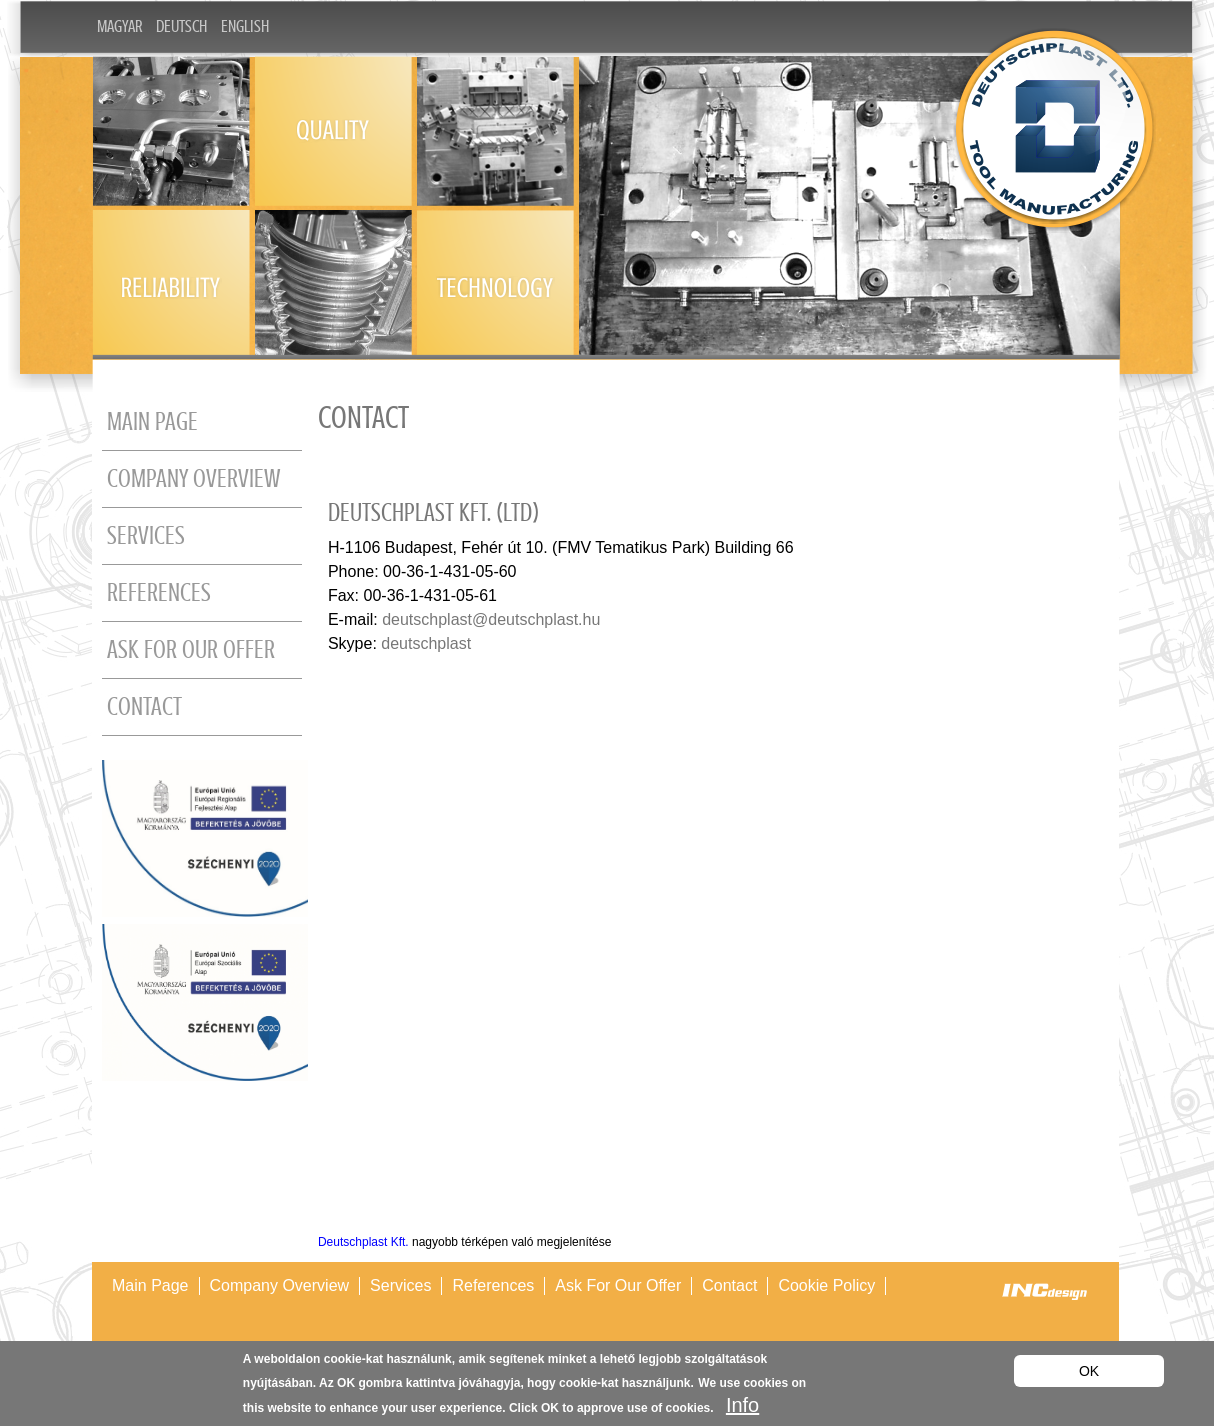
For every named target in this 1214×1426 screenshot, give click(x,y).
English (245, 26)
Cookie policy (826, 1285)
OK (1089, 1371)
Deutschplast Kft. (363, 1242)
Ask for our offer (191, 650)
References (159, 593)
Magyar (119, 26)
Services (146, 536)
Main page (152, 422)
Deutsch (181, 26)
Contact (144, 707)
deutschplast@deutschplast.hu (491, 619)
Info (742, 1405)
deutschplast (426, 643)
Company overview (193, 479)
